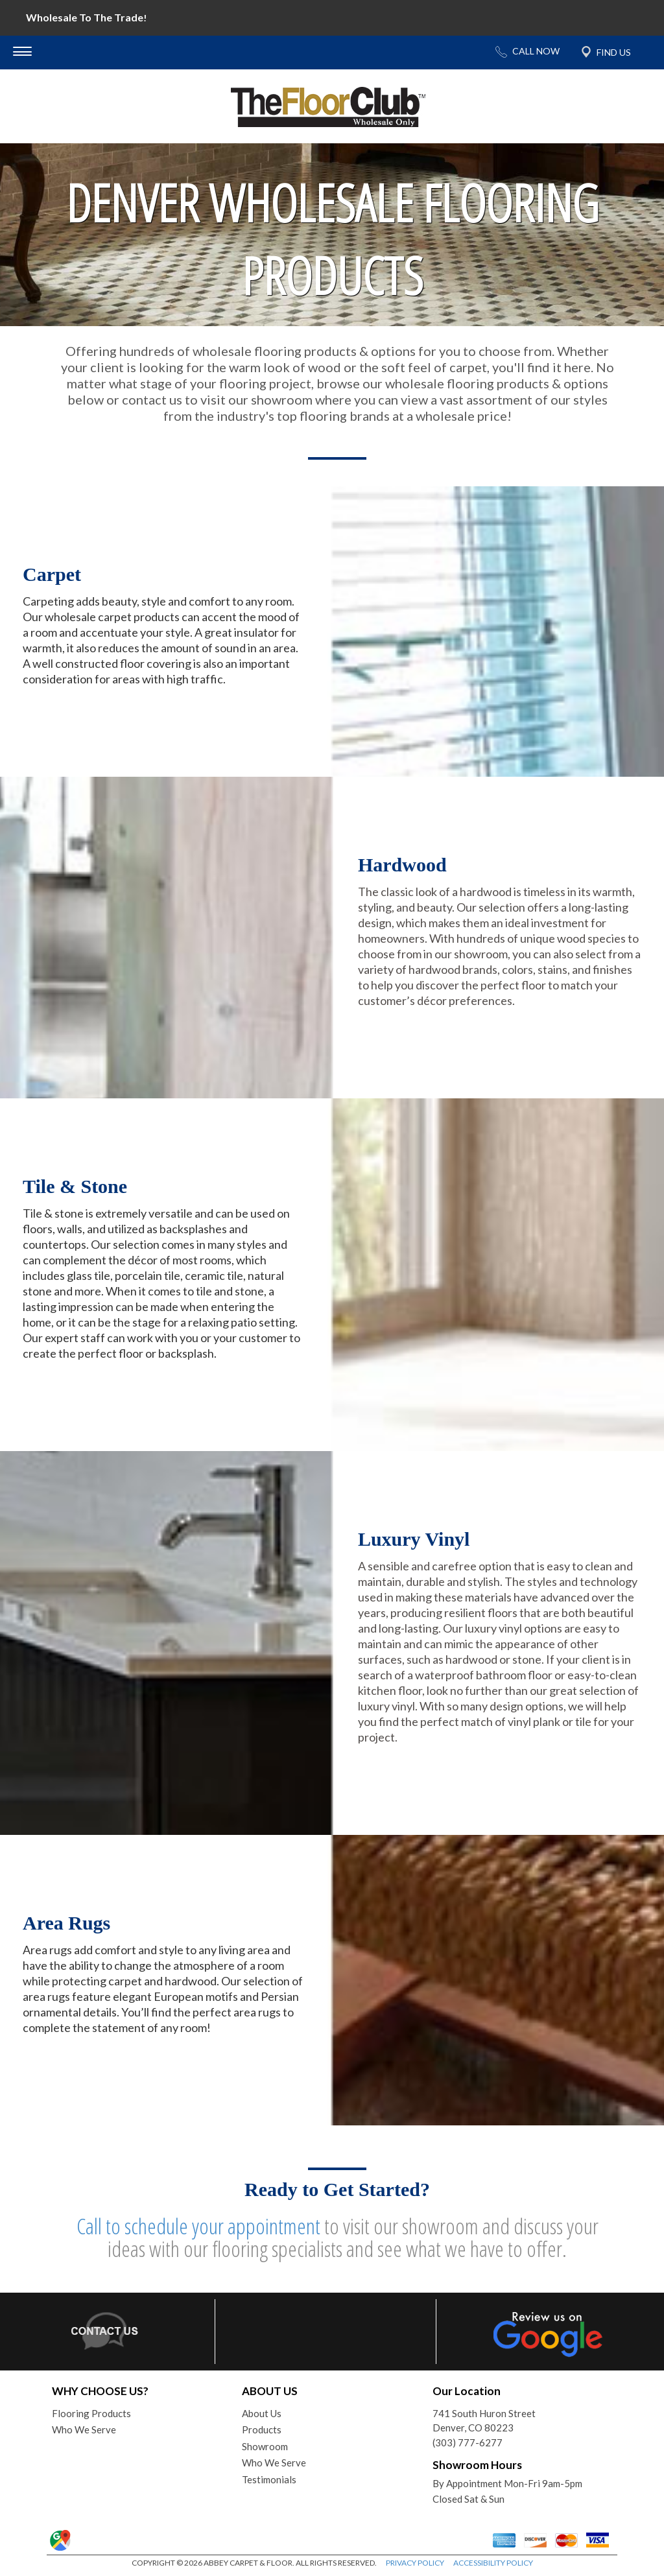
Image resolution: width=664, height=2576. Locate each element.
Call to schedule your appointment (198, 2226)
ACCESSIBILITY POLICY (493, 2563)
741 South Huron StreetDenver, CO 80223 (484, 2420)
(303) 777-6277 (468, 2442)
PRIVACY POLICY (415, 2563)
